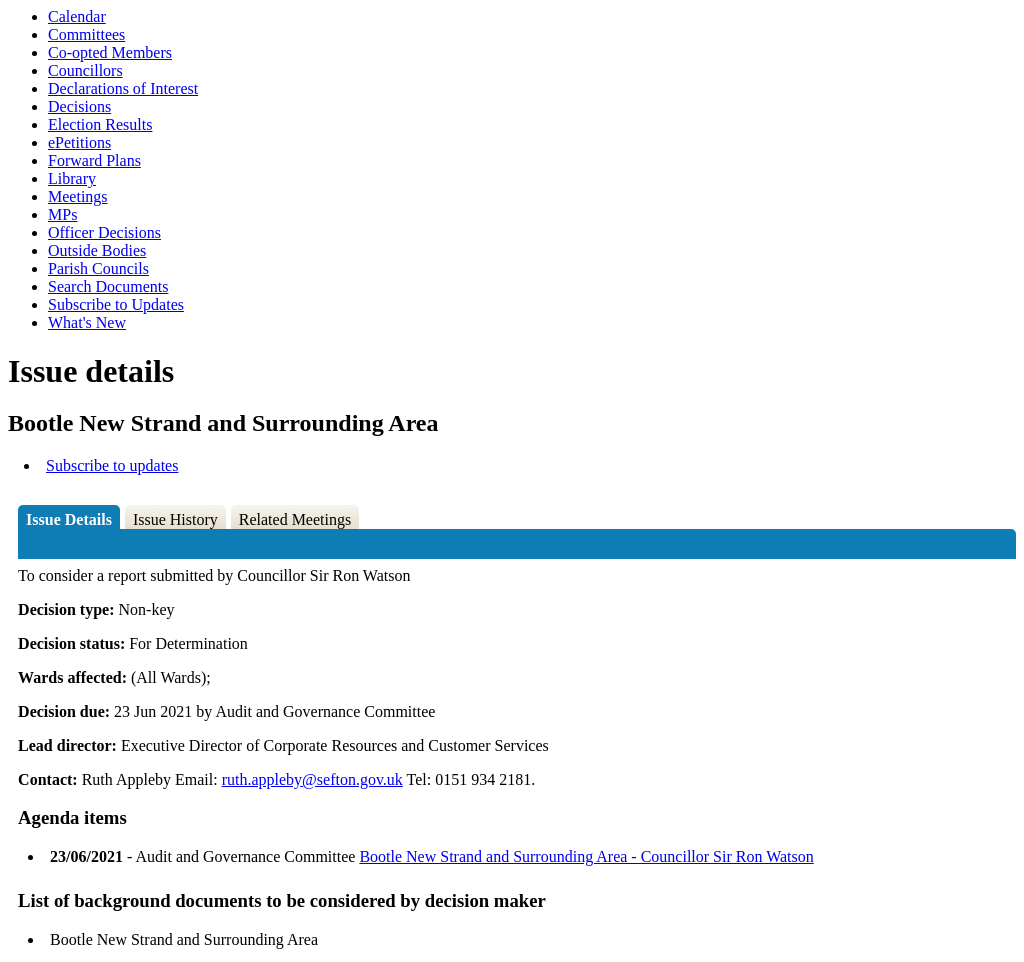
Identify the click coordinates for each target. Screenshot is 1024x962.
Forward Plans (94, 160)
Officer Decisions (104, 232)
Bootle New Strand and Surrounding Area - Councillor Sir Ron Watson (586, 856)
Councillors (85, 70)
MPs (62, 214)
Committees (86, 34)
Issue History (175, 519)
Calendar (77, 16)
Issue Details (69, 519)
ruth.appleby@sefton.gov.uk (312, 779)
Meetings (78, 196)
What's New (87, 322)
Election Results (100, 124)
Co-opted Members (110, 52)
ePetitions (79, 142)
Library (72, 178)
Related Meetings (295, 519)
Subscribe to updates (112, 465)
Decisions (79, 106)
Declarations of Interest (123, 88)
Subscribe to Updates (116, 304)
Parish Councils (98, 268)
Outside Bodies (97, 250)
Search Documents (108, 286)
